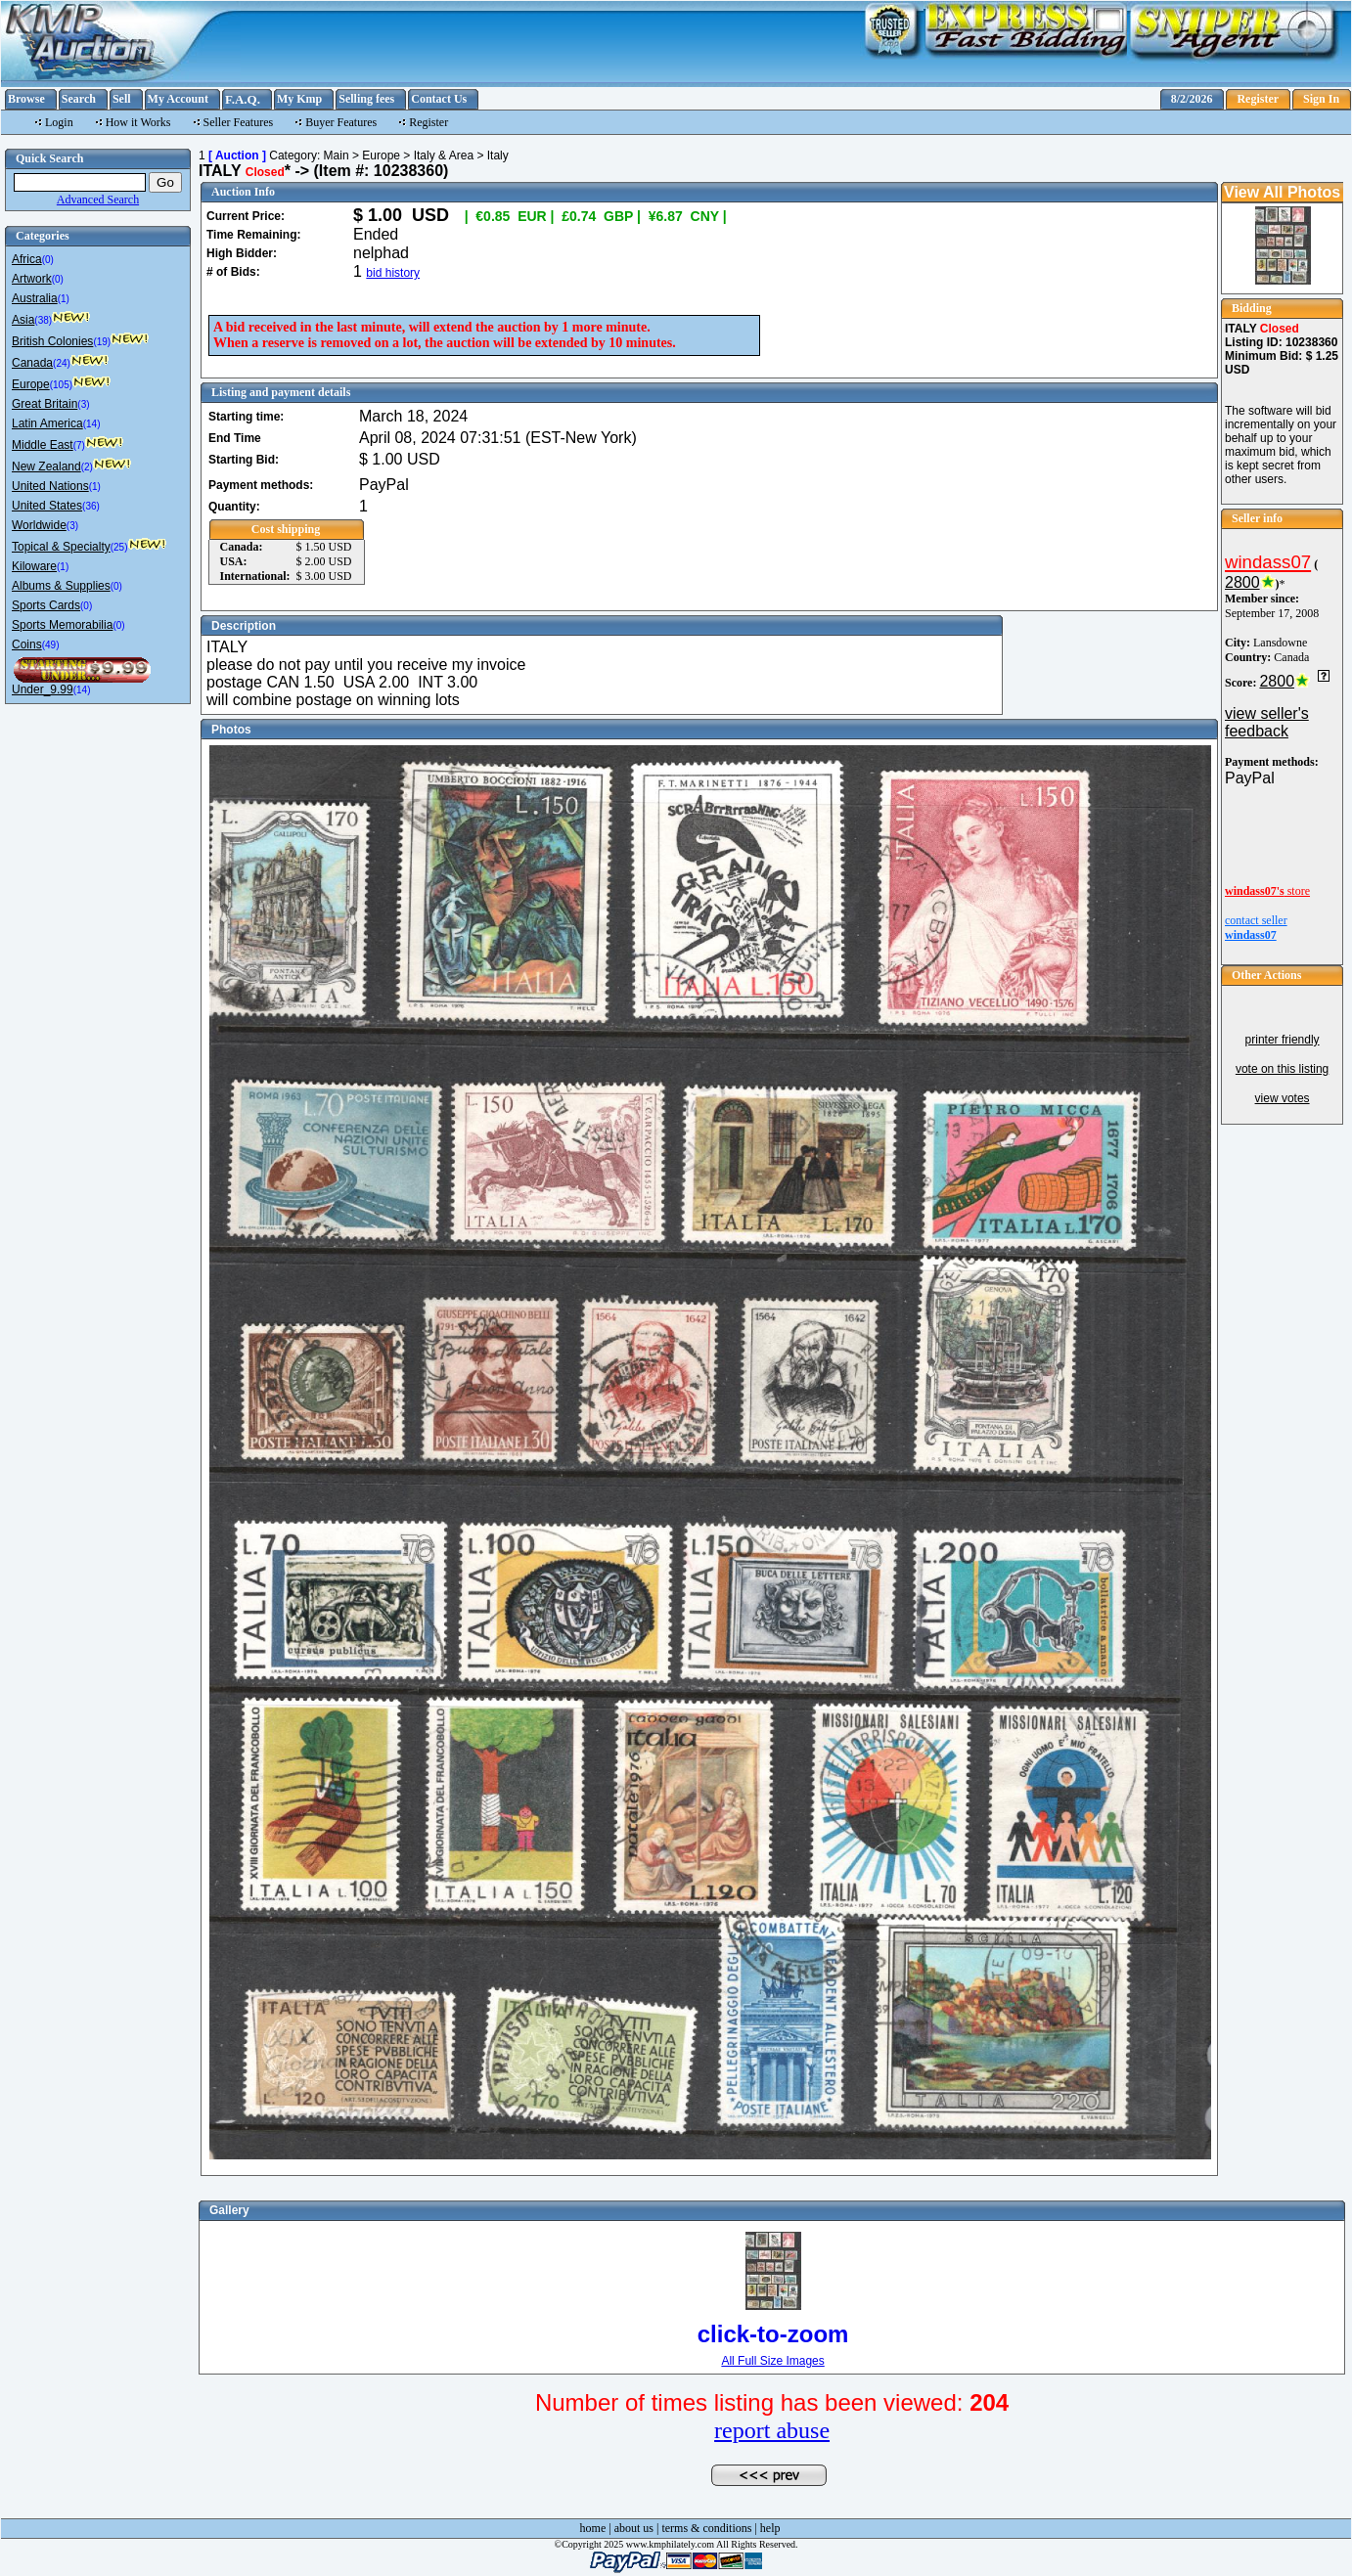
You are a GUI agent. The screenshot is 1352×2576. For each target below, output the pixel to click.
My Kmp (299, 99)
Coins (27, 644)
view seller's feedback (1267, 722)
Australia (35, 298)
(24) (61, 363)
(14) (92, 424)
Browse (26, 99)
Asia (23, 320)
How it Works (138, 122)
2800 (1242, 582)
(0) (48, 259)
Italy (498, 155)
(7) (79, 445)
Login (59, 122)
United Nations (50, 486)
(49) (51, 645)
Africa (27, 259)
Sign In (1321, 99)
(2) (87, 467)
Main (336, 155)
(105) (61, 384)
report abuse (772, 2430)
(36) (91, 506)
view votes (1282, 1098)
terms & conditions (706, 2528)
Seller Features (238, 122)
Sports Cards (46, 605)
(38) (43, 320)
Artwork (32, 279)
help (770, 2528)
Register (1258, 99)
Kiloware (34, 566)
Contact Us (439, 99)
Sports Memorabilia (62, 625)
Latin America (47, 423)
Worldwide (39, 525)
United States (47, 505)
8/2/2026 (1192, 99)
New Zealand (46, 466)
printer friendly (1282, 1039)
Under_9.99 (42, 689)
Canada (32, 363)
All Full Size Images (772, 2361)
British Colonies (52, 341)
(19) (102, 341)
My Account (178, 99)
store (1267, 891)
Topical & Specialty (61, 547)
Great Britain (44, 404)
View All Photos (1282, 192)
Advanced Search (98, 199)
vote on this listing (1282, 1069)
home (593, 2528)
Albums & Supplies (61, 586)
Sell (122, 99)
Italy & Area (443, 155)
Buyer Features (341, 122)
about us (633, 2528)
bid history (393, 273)
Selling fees (366, 99)
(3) (83, 404)
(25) (119, 547)
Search (79, 99)
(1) (63, 298)
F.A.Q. (242, 99)
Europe (31, 384)
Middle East (42, 445)
